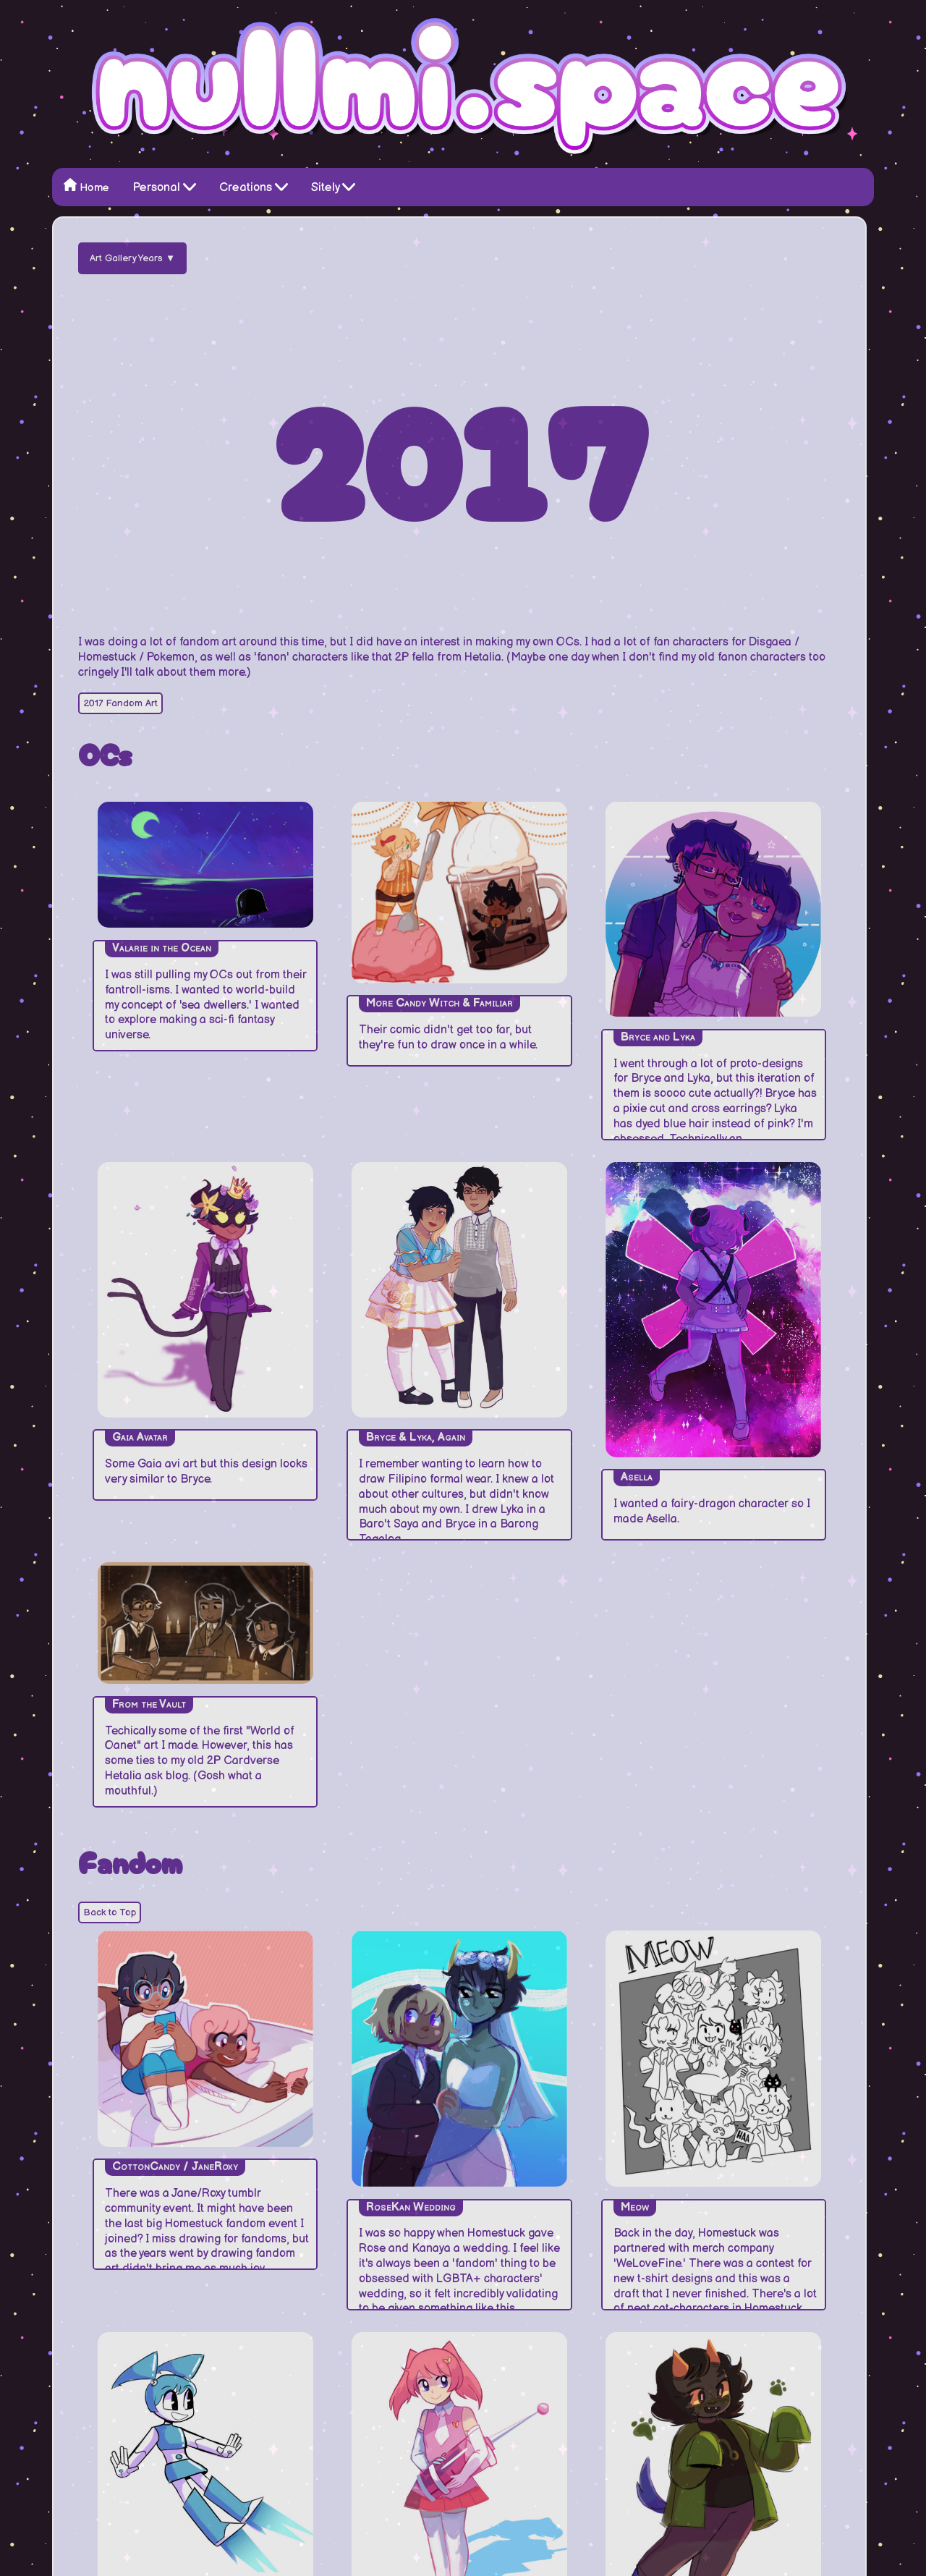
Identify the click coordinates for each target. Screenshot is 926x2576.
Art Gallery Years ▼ (132, 258)
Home (86, 186)
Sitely (333, 186)
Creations (253, 186)
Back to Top (109, 1912)
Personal (164, 186)
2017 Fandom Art (120, 703)
